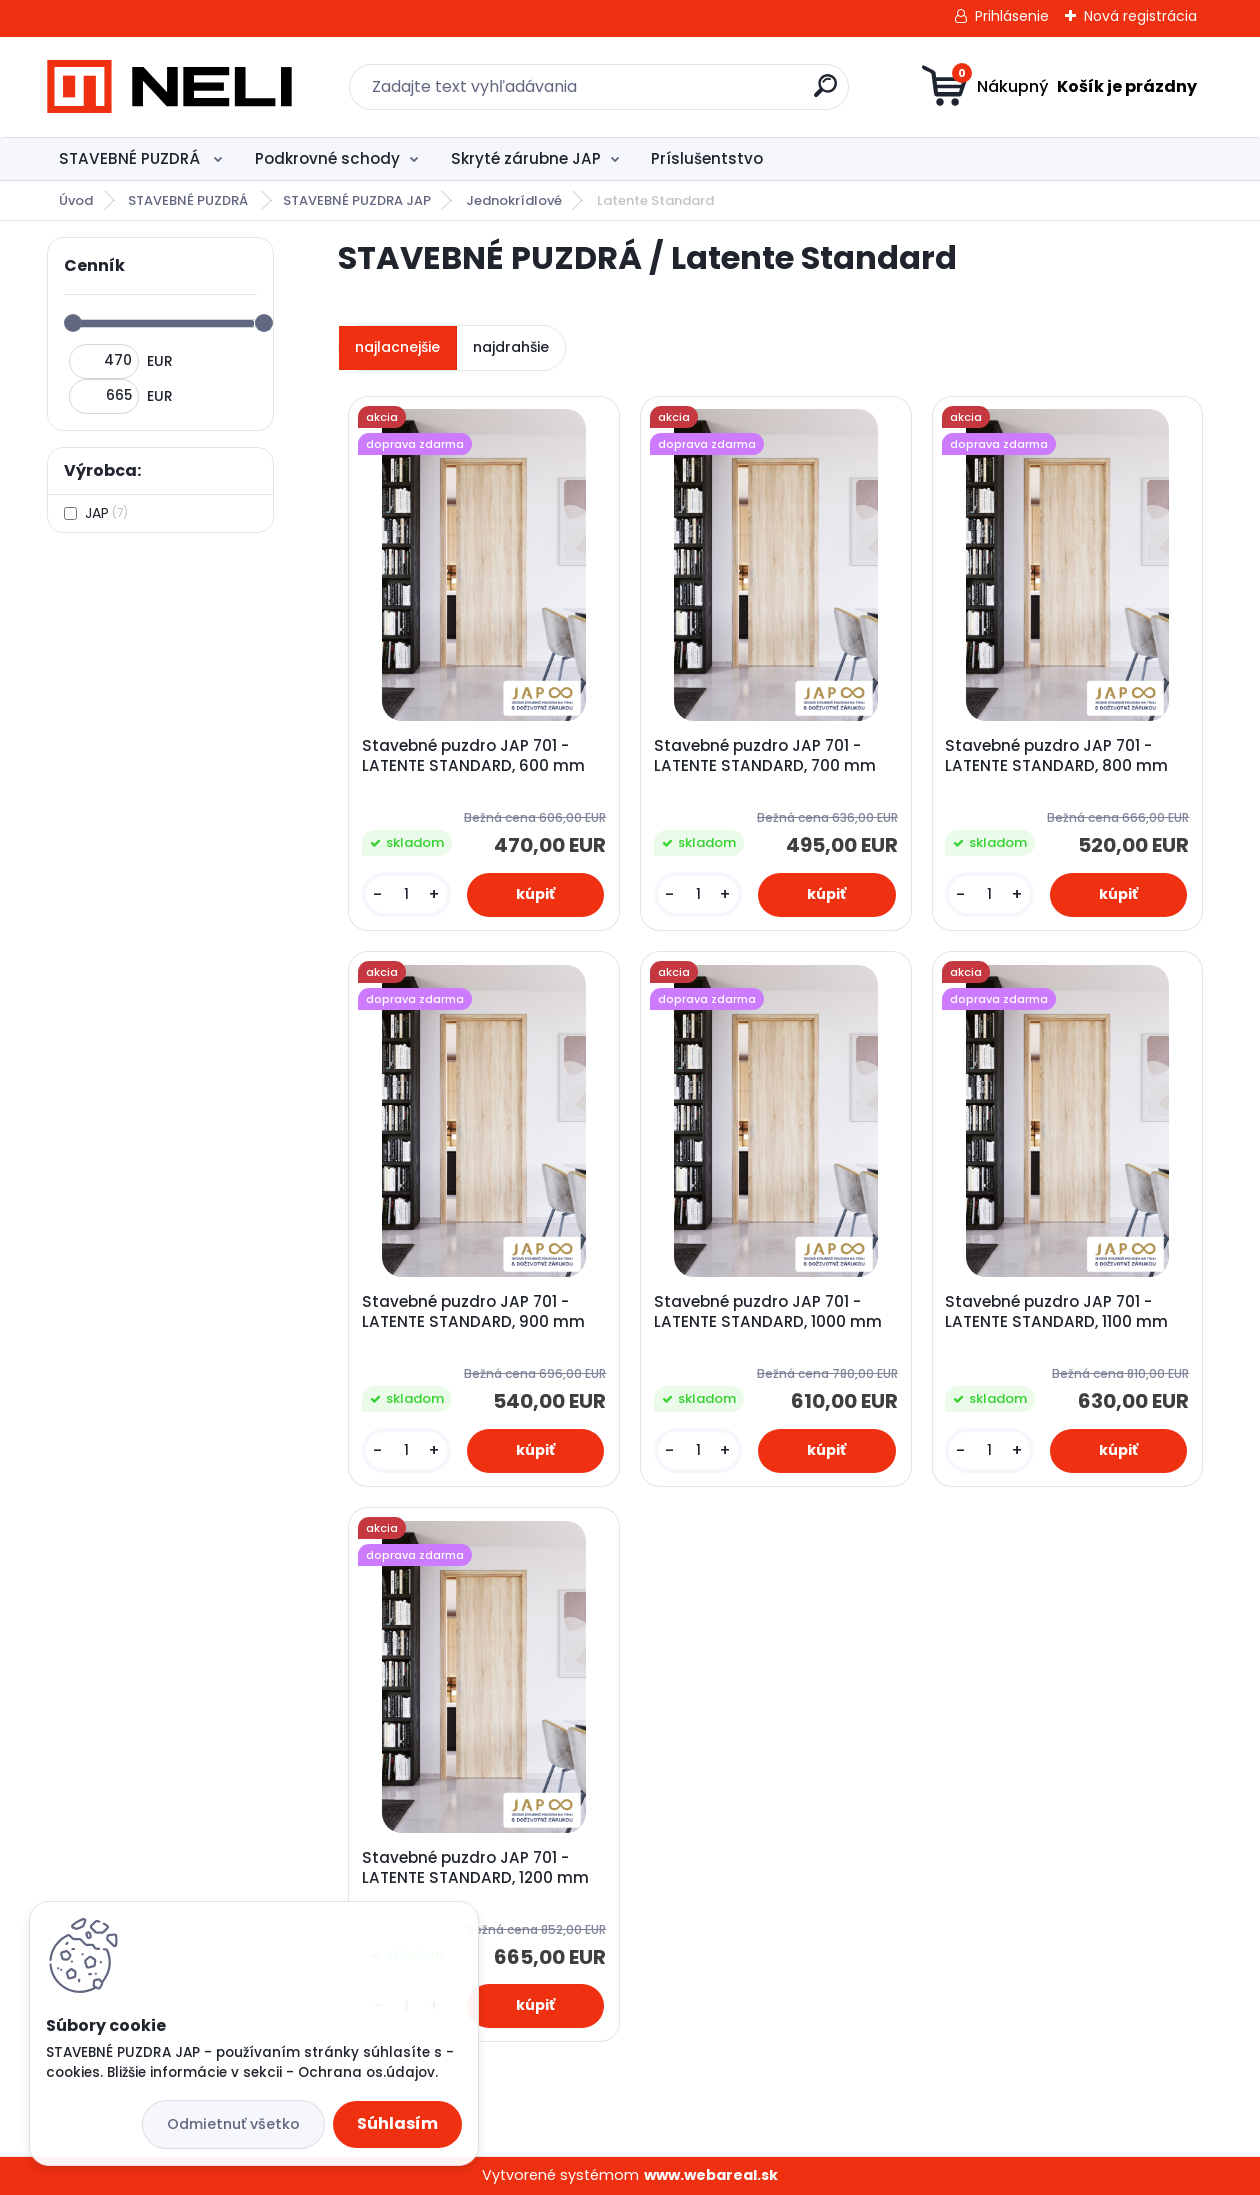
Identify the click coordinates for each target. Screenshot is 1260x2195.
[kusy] (406, 894)
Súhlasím (397, 2123)
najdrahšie (511, 347)
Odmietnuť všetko (233, 2124)
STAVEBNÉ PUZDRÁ (131, 158)
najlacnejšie (397, 347)
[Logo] (169, 87)
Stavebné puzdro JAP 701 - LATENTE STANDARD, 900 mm (473, 1312)
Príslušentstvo (707, 158)
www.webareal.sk (711, 2175)
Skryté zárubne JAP (526, 158)
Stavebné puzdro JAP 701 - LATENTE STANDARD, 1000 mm (768, 1312)
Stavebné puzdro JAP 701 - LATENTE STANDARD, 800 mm (1056, 756)
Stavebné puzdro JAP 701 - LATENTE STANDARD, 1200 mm (475, 1868)
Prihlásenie (1012, 16)
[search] (825, 93)
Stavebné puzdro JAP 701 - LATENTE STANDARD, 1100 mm (1056, 1312)
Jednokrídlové (514, 200)
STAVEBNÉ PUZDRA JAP (357, 200)
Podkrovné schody (327, 158)
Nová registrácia (1140, 16)
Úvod (76, 200)
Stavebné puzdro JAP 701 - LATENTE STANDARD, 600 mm (473, 756)
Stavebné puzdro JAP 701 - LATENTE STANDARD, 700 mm (765, 756)
